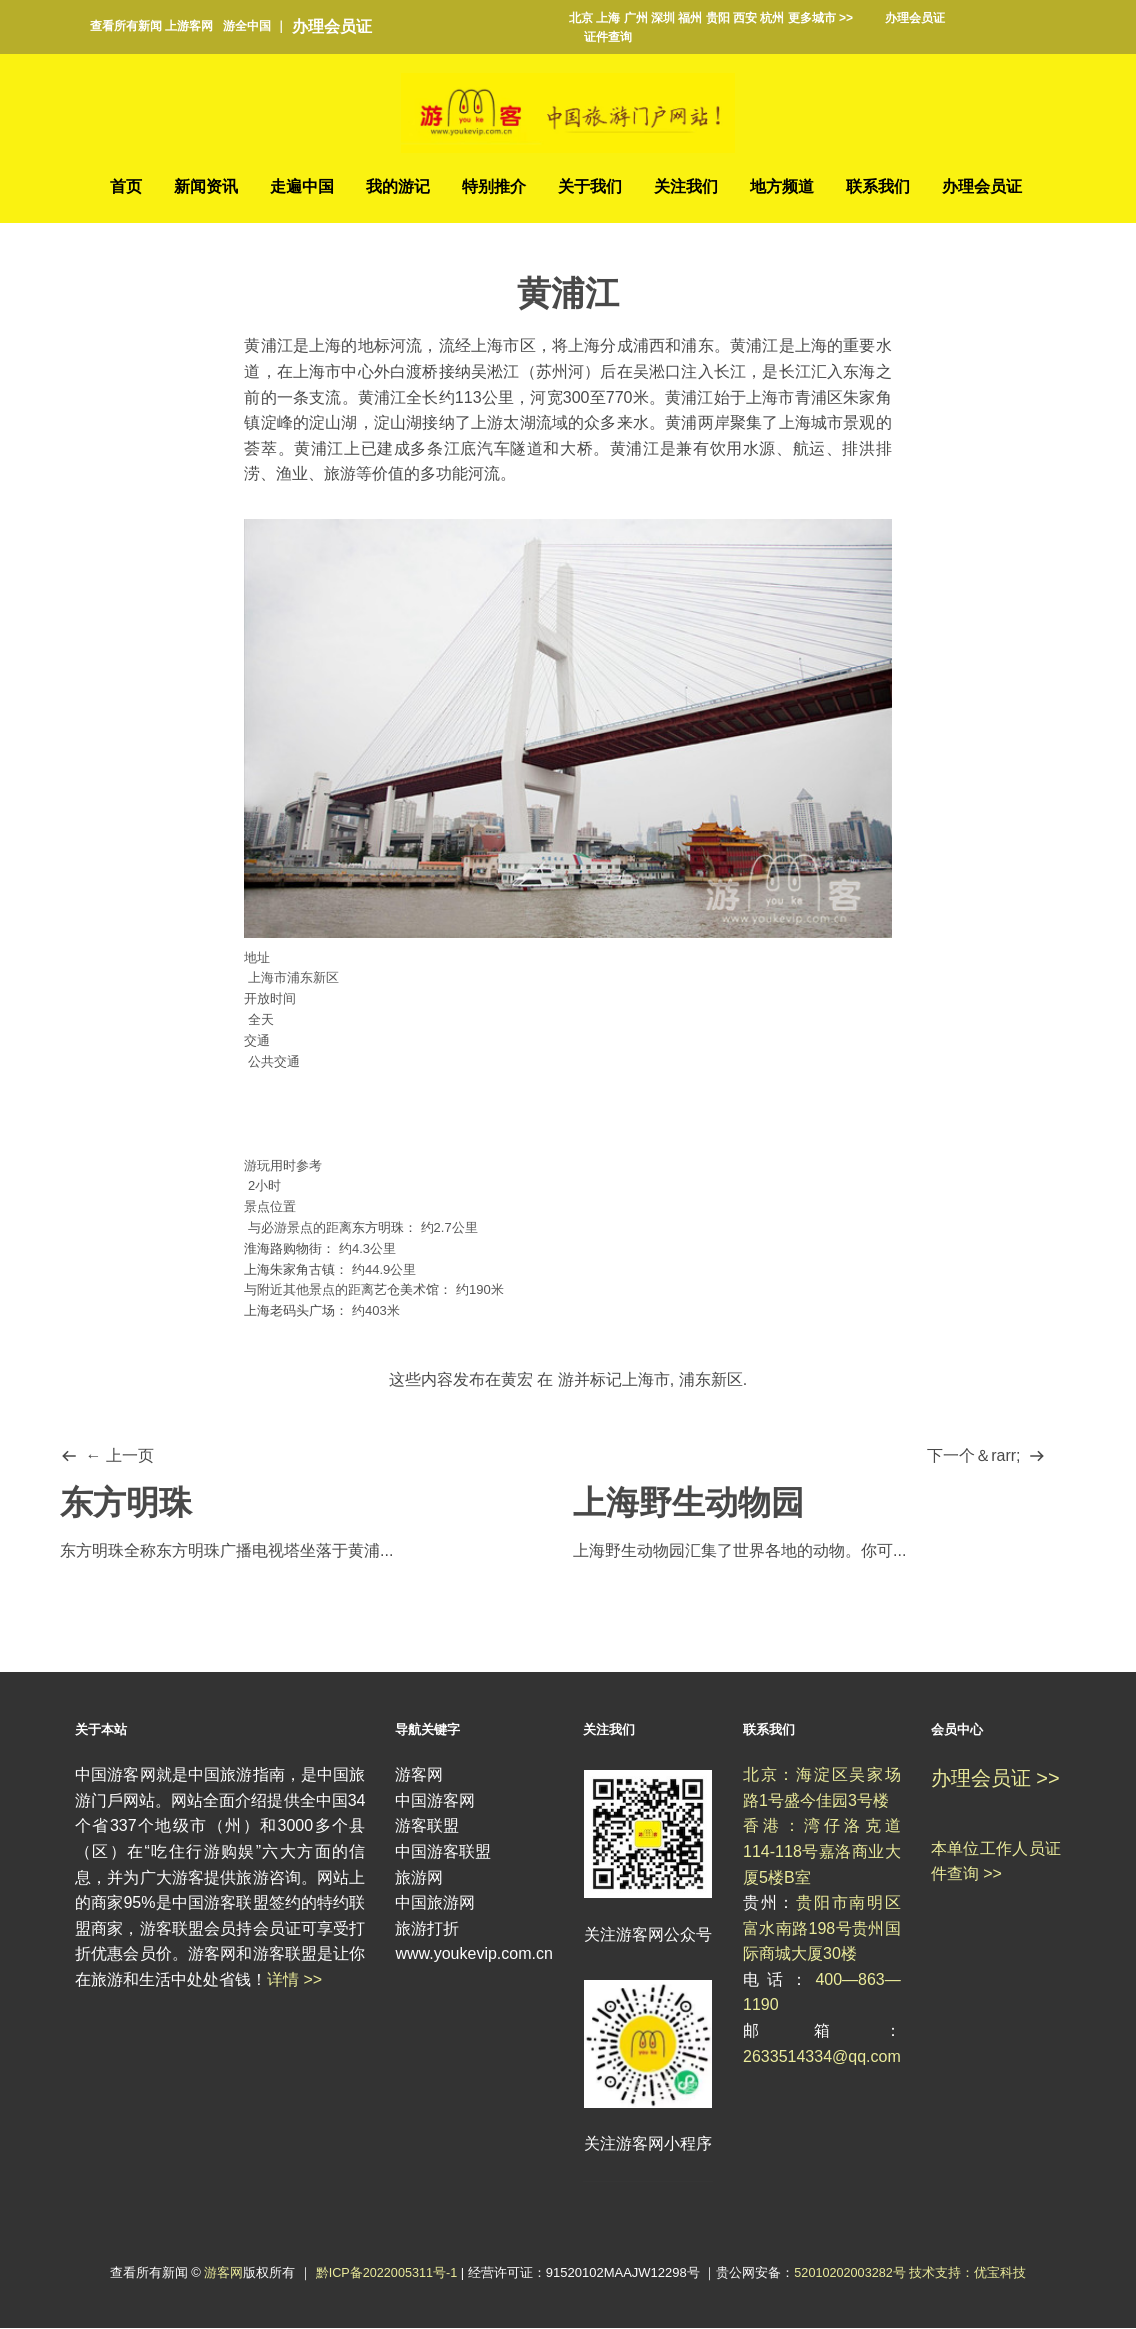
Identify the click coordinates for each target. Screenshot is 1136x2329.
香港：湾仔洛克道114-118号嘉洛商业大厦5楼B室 (822, 1852)
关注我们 (686, 186)
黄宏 (517, 1380)
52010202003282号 (851, 2273)
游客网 (221, 2273)
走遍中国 (302, 186)
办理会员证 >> (995, 1779)
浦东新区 (711, 1380)
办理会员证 (332, 26)
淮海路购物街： (289, 1248)
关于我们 (590, 186)
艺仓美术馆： (413, 1290)
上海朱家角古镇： (296, 1269)
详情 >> (294, 1980)
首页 (126, 186)
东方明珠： (384, 1228)
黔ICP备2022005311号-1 (387, 2273)
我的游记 (398, 186)
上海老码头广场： (296, 1311)
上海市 (646, 1380)
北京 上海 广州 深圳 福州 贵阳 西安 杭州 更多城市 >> (711, 18)
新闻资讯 (206, 186)
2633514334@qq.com (822, 2056)
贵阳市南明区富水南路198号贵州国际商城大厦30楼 (822, 1929)
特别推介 (494, 186)
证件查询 (608, 37)
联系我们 (878, 186)
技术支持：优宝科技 (970, 2273)
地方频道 (782, 186)
